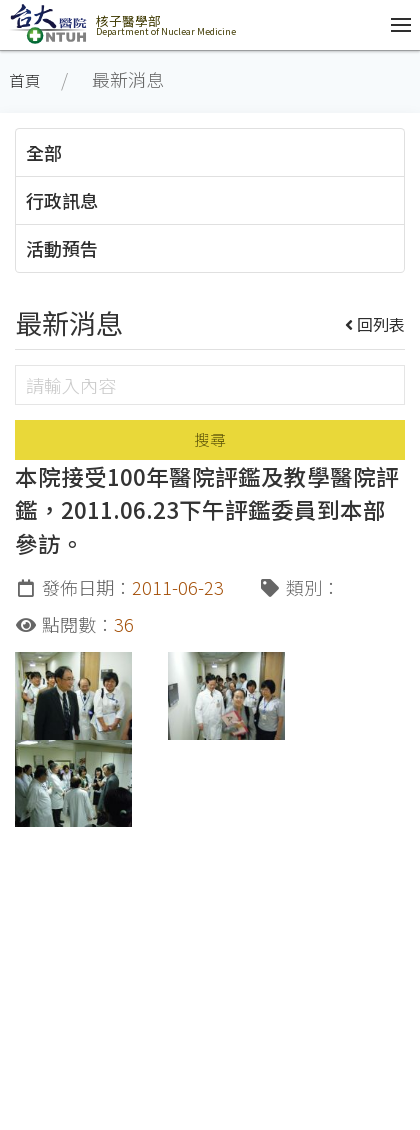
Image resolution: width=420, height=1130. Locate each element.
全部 (44, 152)
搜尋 (210, 439)
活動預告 (62, 248)
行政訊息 (62, 200)
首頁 (25, 80)
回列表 (375, 324)
